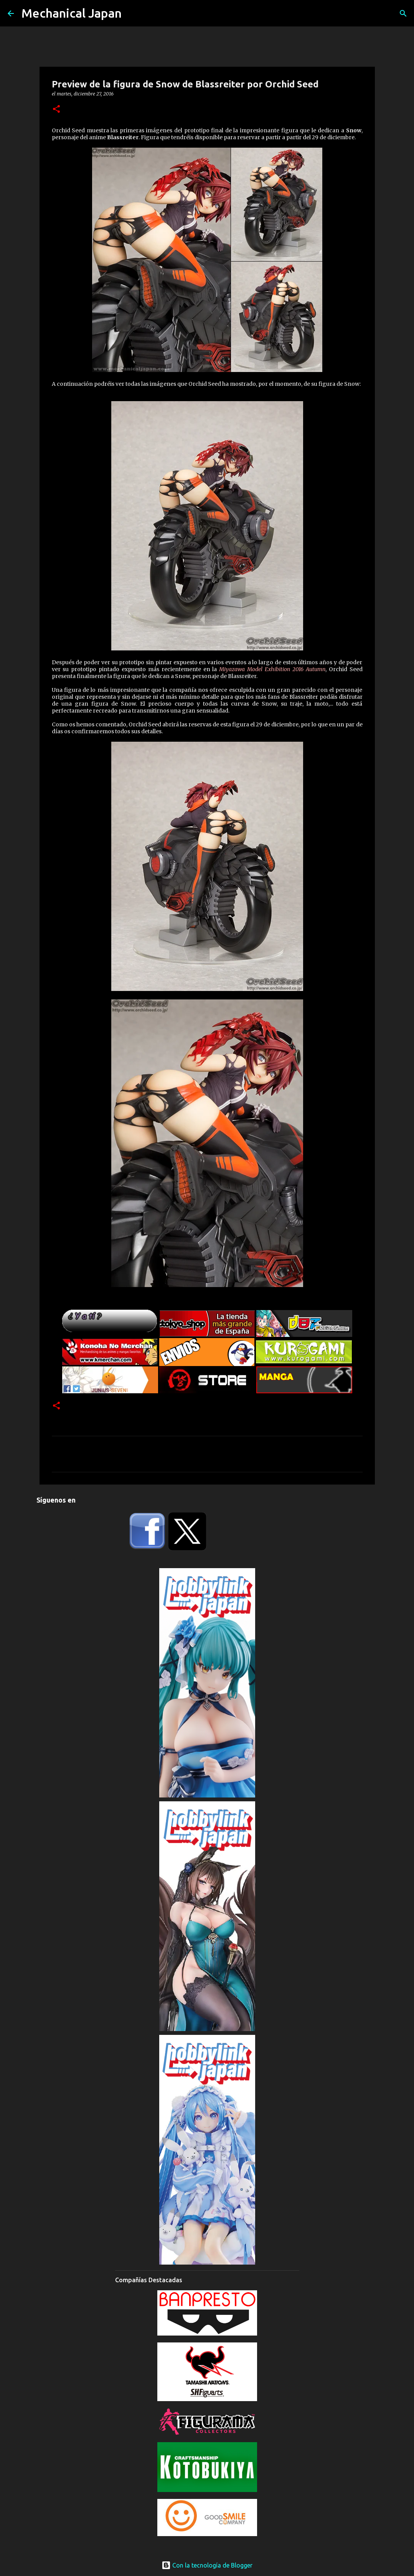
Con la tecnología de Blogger (207, 2565)
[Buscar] (403, 13)
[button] (56, 109)
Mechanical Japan (71, 13)
